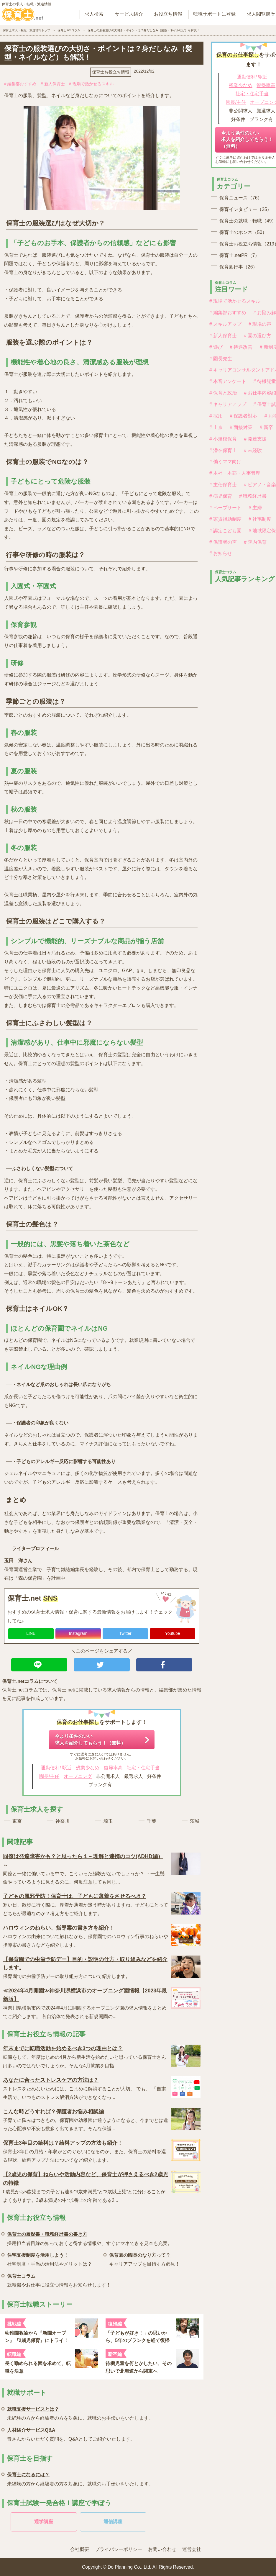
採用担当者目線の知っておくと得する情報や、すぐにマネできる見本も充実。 (89, 2238)
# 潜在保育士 (223, 450)
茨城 (194, 1821)
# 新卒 (266, 427)
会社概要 (79, 2549)
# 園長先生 (220, 358)
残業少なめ (87, 1767)
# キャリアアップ (227, 404)
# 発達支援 (255, 438)
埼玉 (108, 1821)
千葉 (151, 1821)
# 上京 (216, 427)
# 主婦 (255, 507)
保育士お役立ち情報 (110, 72)
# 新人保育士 (53, 83)
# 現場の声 (260, 324)
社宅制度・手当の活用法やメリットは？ (49, 2259)
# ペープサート (225, 507)
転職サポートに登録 (214, 14)
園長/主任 (49, 1776)
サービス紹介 (129, 14)
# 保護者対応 (243, 415)
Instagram (78, 1633)
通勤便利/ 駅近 (56, 1767)
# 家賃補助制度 (225, 519)
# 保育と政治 (223, 392)
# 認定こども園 (225, 530)
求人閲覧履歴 (261, 14)
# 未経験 (253, 450)
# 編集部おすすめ (20, 83)
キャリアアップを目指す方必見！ (144, 2259)
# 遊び (216, 347)
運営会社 (191, 2549)
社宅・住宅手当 (143, 1767)
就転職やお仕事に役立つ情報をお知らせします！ (59, 2279)
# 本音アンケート (227, 381)
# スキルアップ (225, 324)
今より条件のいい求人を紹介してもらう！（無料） (90, 1739)
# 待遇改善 (241, 347)
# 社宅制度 (260, 519)
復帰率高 (113, 1767)
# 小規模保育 (223, 438)
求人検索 (94, 14)
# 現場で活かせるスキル (91, 83)
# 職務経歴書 (253, 496)
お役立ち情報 (168, 14)
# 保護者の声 (223, 542)
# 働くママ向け (225, 461)
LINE (30, 1633)
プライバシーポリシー (118, 2549)
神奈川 (62, 1821)
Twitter (125, 1633)
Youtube (172, 1633)
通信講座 (113, 2521)
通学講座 (43, 2521)
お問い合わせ (162, 2549)
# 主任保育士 (223, 484)
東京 (17, 1821)
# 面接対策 (241, 427)
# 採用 (216, 415)
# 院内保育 (255, 542)
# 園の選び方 (257, 335)
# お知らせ (220, 553)
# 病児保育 (220, 496)
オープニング (78, 1776)
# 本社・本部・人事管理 (234, 473)
